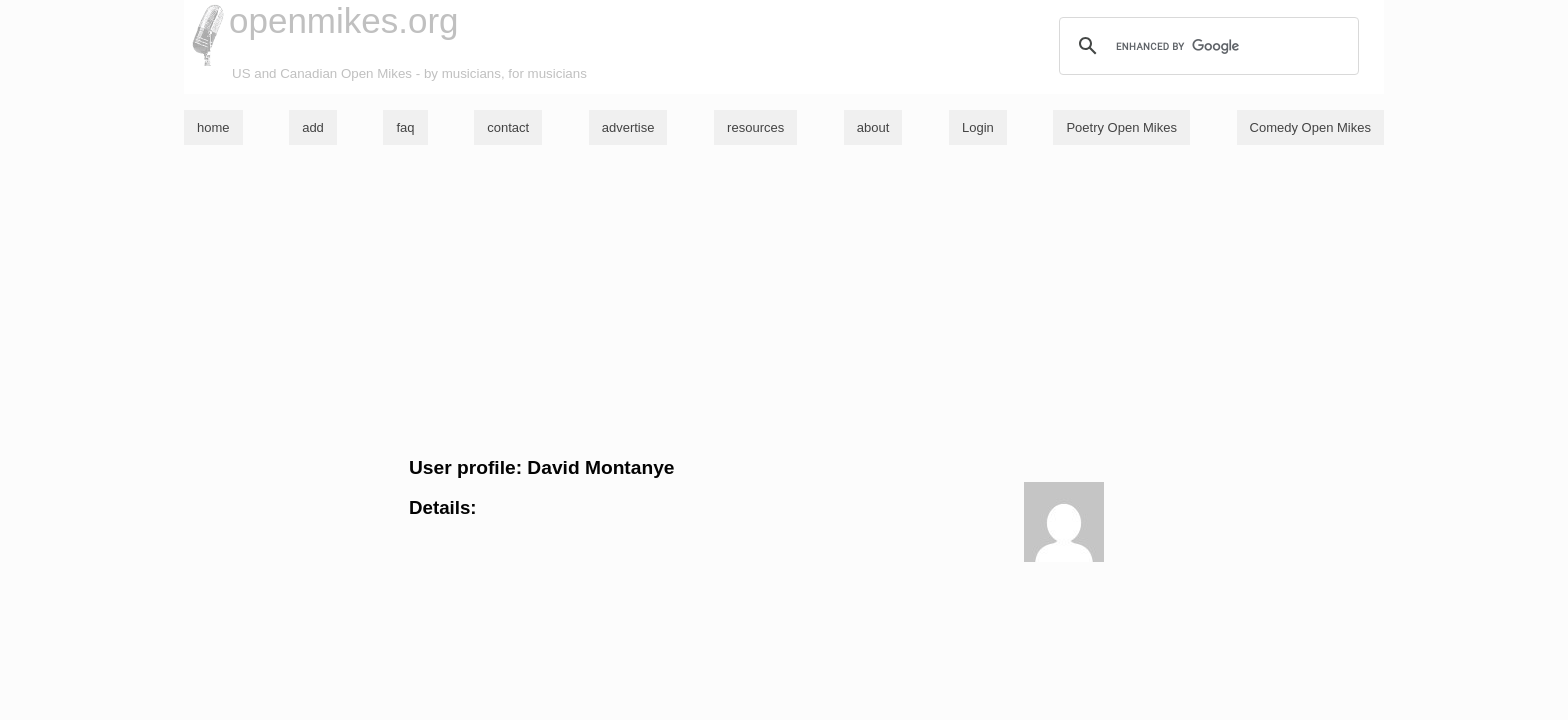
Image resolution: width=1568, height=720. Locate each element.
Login (978, 127)
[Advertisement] (784, 301)
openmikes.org (344, 20)
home (213, 127)
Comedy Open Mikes (1310, 127)
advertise (628, 127)
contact (508, 127)
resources (755, 127)
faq (405, 127)
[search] (1206, 46)
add (313, 127)
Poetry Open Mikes (1121, 127)
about (873, 127)
